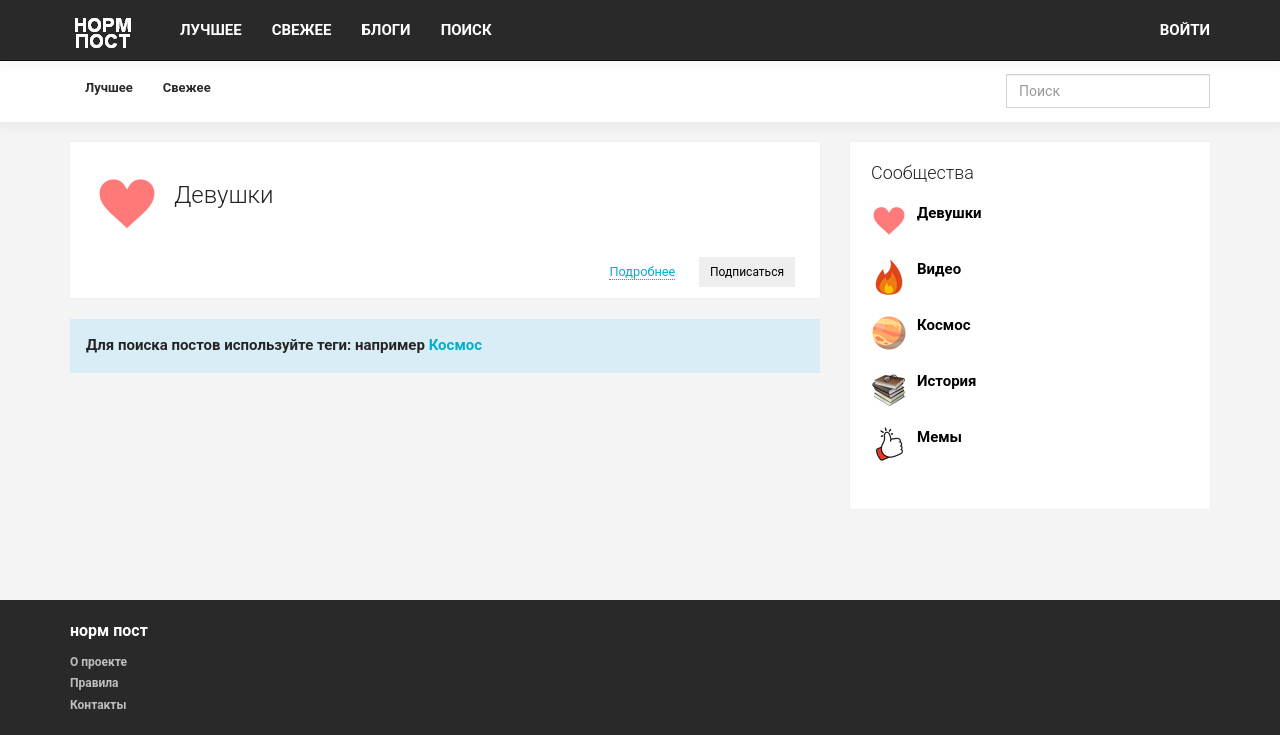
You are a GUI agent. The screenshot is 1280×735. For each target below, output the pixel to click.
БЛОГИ (385, 30)
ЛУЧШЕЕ (211, 30)
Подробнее (642, 271)
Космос (455, 345)
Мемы (939, 437)
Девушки (949, 213)
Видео (939, 269)
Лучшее (109, 87)
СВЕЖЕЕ (302, 30)
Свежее (187, 87)
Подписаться (747, 272)
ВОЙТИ (1185, 30)
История (947, 381)
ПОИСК (466, 30)
